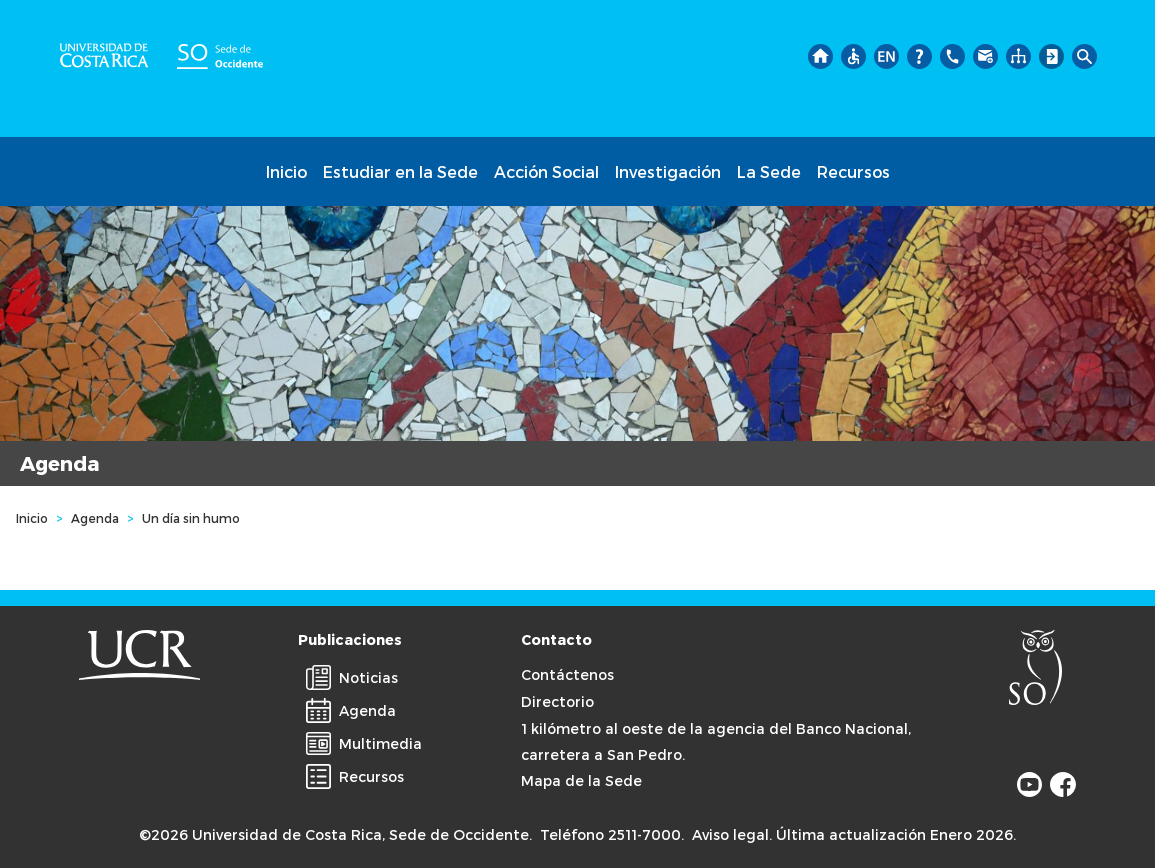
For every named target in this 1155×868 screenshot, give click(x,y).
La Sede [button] (769, 171)
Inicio (286, 171)
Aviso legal (730, 834)
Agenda (95, 518)
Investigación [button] (668, 171)
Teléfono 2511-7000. (612, 834)
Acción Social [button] (546, 171)
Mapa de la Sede (581, 780)
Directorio (557, 701)
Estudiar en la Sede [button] (400, 171)
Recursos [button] (853, 171)
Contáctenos (567, 674)
